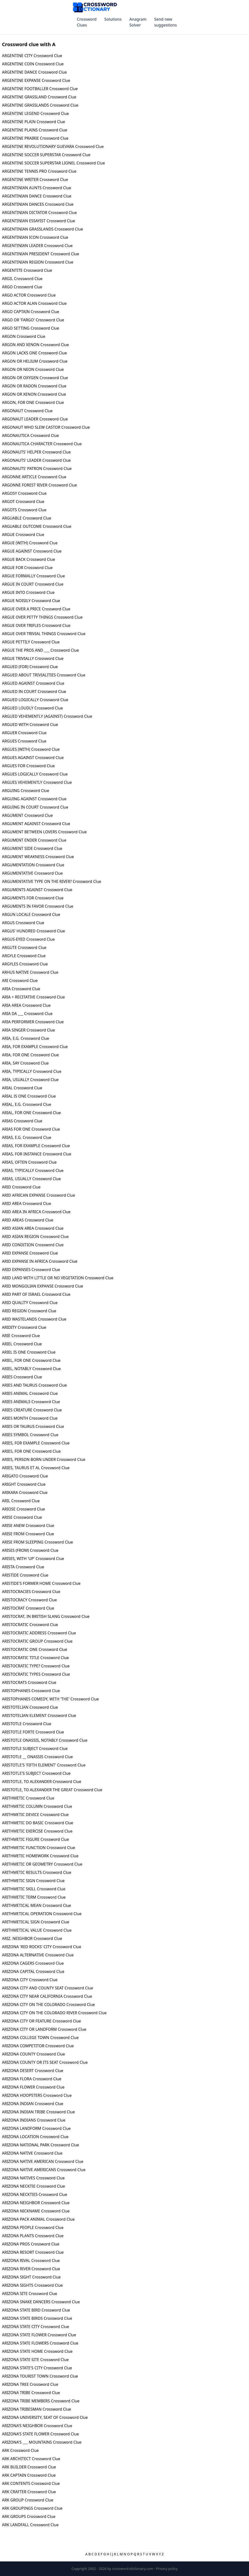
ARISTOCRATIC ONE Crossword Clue (34, 1649)
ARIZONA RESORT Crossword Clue (33, 2252)
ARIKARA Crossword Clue (24, 1492)
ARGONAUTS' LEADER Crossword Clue (36, 460)
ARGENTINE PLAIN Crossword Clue (33, 121)
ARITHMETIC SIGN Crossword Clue (33, 1880)
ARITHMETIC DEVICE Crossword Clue (35, 1814)
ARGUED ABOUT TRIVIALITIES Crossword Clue (43, 675)
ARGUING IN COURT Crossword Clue (35, 807)
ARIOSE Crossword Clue (23, 1509)
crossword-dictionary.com (133, 2568)
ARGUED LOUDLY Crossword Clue (32, 708)
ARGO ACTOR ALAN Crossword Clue (34, 303)
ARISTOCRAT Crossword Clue (28, 1608)
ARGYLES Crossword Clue (25, 964)
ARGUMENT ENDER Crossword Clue (34, 840)
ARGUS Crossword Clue (23, 922)
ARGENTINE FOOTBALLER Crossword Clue (40, 88)
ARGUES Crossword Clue (24, 741)
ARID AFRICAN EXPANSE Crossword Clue (38, 1195)
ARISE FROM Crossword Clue (28, 1533)
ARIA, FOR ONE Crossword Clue (30, 1055)
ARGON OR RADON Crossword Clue (34, 386)
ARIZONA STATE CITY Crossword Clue (35, 2326)
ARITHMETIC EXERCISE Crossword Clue (37, 1831)
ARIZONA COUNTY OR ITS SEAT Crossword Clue (45, 2062)
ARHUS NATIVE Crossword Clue (30, 972)
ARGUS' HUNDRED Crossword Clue (33, 931)
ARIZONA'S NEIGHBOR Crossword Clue (37, 2425)
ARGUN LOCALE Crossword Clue (31, 914)
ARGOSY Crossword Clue (24, 493)
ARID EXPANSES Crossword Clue (31, 1269)
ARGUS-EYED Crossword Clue (28, 939)
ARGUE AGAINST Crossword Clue (32, 551)
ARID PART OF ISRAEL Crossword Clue (36, 1294)
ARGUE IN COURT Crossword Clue (32, 584)
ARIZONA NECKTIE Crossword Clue (33, 2186)
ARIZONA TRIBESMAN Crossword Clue (36, 2409)
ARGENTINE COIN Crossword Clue (33, 64)
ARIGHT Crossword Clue (23, 1484)
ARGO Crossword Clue (22, 287)
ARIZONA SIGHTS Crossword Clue (32, 2285)
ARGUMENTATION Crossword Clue (33, 865)
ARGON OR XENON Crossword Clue (34, 394)
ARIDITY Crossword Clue (24, 1327)
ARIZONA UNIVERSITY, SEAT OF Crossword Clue (45, 2417)
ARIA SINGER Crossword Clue (28, 1030)
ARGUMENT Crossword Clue (27, 815)
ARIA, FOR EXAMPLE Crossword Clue (35, 1046)
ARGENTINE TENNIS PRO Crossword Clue (39, 171)
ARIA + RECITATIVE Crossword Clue (33, 997)
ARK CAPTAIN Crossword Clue (29, 2475)
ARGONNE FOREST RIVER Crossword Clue (39, 485)
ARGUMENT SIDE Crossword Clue (32, 848)
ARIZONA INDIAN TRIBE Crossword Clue (38, 2112)
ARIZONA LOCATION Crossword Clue (35, 2136)
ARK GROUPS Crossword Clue (28, 2516)
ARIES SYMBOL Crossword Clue (30, 1434)
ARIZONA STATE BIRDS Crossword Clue (37, 2318)
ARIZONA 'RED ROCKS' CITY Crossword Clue (41, 1946)
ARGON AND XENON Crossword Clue (35, 344)
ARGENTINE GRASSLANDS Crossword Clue (40, 105)
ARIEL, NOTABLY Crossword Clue (31, 1368)
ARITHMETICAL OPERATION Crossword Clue (41, 1913)
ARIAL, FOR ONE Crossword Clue (31, 1112)
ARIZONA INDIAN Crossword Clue (32, 2103)
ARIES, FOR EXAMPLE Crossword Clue (36, 1443)
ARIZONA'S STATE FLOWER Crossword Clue (40, 2434)
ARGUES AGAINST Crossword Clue (33, 757)
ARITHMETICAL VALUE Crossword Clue (36, 1930)
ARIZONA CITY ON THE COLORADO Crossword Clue (48, 2004)
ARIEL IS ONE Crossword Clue (28, 1352)
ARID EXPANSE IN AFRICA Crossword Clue (39, 1261)
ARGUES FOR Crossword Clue (28, 765)
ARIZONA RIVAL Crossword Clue (31, 2260)
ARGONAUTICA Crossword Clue (30, 435)
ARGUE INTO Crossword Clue (28, 592)
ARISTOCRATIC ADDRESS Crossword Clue (39, 1633)
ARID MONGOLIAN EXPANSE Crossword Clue (42, 1286)
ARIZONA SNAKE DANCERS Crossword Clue (41, 2301)
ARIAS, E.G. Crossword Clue (26, 1137)
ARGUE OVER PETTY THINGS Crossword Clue (42, 617)
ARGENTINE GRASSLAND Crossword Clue (39, 97)
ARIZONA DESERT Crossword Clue (32, 2070)
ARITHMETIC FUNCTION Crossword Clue (38, 1847)
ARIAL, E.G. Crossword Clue (26, 1104)
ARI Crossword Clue (20, 980)
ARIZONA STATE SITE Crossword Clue (35, 2359)
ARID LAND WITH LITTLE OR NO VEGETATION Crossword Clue (57, 1277)
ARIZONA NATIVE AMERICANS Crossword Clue (43, 2169)
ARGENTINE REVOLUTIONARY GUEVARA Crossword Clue (53, 146)
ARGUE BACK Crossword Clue (28, 559)
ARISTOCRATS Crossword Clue (29, 1682)
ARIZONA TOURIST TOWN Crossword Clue (40, 2376)
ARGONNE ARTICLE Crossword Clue (34, 476)
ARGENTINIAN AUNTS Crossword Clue (36, 187)
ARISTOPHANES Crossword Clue (31, 1690)
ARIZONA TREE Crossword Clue (30, 2384)
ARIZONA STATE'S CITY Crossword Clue (37, 2368)
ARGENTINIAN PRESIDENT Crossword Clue (40, 253)
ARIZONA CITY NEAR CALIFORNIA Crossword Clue (47, 1996)
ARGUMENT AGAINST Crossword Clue (36, 823)
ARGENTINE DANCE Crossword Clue (34, 72)
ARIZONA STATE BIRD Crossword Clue (36, 2310)
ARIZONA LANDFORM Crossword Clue (36, 2128)
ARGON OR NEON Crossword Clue (33, 369)
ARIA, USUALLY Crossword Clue (30, 1079)
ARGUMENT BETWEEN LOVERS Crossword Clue (44, 832)
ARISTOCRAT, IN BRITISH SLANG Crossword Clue (45, 1616)
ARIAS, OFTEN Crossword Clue (29, 1162)
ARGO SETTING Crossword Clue (30, 328)
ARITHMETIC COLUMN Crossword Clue (37, 1806)
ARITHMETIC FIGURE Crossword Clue (35, 1839)
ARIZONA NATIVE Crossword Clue (32, 2153)
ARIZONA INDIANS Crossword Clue (33, 2120)
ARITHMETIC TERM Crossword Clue (34, 1897)
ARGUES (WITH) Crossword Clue (31, 749)
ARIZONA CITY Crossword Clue (29, 1979)
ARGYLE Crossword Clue (23, 955)
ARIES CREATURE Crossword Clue (32, 1410)
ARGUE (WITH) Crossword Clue (30, 543)
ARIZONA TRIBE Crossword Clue (31, 2392)
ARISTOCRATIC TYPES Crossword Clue (36, 1674)
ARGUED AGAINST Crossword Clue (33, 683)
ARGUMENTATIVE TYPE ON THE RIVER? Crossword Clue (51, 881)
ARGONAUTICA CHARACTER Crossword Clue (42, 443)
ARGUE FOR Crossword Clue (27, 567)
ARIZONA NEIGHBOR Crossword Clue (36, 2202)
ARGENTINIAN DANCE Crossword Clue (36, 196)
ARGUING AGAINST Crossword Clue (34, 799)
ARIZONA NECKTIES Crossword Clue (34, 2194)
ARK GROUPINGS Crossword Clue (32, 2508)
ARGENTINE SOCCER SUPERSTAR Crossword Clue (46, 154)
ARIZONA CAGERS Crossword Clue (33, 1963)
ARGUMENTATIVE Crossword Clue (32, 873)
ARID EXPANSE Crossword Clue (30, 1253)
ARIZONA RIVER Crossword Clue (31, 2268)
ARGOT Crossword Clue (23, 501)
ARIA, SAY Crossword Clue (25, 1063)
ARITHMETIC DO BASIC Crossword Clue (37, 1822)
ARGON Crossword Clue (23, 336)
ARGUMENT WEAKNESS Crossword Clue (38, 856)
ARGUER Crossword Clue (24, 732)
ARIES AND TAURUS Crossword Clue (34, 1385)
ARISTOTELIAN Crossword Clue (30, 1707)
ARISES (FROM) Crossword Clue (30, 1550)
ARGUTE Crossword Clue (24, 947)
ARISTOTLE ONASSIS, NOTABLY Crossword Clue (44, 1740)
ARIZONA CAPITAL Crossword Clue (33, 1971)
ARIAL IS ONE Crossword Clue (29, 1096)
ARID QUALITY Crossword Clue (30, 1302)
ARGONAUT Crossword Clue (27, 410)
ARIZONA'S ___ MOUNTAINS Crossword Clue (41, 2442)
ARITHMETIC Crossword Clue (28, 1798)
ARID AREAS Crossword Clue (27, 1220)
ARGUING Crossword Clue (25, 790)
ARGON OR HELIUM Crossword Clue (34, 361)
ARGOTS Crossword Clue (24, 509)
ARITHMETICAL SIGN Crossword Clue (35, 1922)
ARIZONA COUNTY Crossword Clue (33, 2054)
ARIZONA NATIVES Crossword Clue (33, 2178)
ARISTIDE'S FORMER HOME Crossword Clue (41, 1583)
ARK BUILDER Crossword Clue (29, 2467)
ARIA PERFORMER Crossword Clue (33, 1021)
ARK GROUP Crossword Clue (27, 2500)
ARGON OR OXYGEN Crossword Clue (35, 377)
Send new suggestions (165, 22)
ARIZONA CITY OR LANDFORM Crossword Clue (44, 2029)
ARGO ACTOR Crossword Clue (29, 295)
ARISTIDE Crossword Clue (25, 1575)
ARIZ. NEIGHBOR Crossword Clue (32, 1938)
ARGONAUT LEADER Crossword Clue (35, 419)
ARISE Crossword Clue (22, 1517)
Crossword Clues (87, 22)
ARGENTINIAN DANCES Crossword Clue (37, 204)
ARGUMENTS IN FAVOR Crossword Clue (37, 906)
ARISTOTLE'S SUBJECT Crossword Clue (36, 1773)
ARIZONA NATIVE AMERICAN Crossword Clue (42, 2161)
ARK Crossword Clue (20, 2450)
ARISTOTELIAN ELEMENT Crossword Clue (39, 1715)
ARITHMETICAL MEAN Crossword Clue (36, 1905)
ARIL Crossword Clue (21, 1500)
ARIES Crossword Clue (22, 1377)
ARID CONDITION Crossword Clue (32, 1244)
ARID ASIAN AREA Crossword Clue (32, 1228)
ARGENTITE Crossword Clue (27, 270)
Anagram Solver (137, 22)
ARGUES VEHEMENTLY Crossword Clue (37, 782)
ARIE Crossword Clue (21, 1335)
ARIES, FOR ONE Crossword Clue (31, 1451)
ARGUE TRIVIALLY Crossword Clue (32, 658)
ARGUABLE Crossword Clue (26, 518)
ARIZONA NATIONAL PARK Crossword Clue (40, 2145)
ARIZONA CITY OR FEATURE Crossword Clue (41, 2021)
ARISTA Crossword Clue (23, 1566)
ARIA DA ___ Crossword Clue (27, 1013)
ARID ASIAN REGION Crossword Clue (35, 1236)
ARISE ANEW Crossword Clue (28, 1525)
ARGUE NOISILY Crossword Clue (31, 600)
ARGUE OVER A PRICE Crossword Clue (36, 609)
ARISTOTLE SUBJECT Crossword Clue (35, 1748)
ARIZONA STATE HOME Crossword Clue (37, 2351)
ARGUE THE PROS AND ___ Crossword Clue (40, 650)
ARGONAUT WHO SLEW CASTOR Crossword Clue (46, 427)
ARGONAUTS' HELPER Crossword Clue (36, 452)
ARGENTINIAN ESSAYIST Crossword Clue (38, 220)
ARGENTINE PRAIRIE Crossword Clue (35, 138)
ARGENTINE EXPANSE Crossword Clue (36, 80)
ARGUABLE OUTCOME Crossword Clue (36, 526)
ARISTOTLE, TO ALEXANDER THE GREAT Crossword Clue (52, 1789)
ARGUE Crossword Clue (23, 534)
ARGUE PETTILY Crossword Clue (31, 642)
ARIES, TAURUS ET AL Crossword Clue (36, 1467)
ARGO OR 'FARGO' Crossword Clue (33, 320)
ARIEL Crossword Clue (22, 1344)
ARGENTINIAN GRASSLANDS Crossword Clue (42, 229)
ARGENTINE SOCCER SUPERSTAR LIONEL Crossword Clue (53, 163)
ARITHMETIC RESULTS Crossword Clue (36, 1872)
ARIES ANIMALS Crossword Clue (31, 1401)
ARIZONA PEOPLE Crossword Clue (32, 2227)
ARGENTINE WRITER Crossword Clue (35, 179)
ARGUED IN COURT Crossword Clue (34, 691)
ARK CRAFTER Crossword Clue (29, 2491)
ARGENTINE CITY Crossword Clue (32, 55)
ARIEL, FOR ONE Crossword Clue (31, 1360)
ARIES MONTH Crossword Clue (30, 1418)
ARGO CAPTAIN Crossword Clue (30, 311)
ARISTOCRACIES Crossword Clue (31, 1591)
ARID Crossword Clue (21, 1187)
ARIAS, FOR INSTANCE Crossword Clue (36, 1154)
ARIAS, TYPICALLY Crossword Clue (32, 1170)
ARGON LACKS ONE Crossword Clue (34, 353)
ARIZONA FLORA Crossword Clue (31, 2078)
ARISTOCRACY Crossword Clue (29, 1600)
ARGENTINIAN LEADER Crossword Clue (37, 245)
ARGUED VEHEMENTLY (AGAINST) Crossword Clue (47, 716)
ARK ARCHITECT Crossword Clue (31, 2458)
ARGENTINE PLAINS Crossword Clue (34, 130)
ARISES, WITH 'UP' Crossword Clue (33, 1558)
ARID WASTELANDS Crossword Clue (34, 1319)
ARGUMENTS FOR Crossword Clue (32, 898)
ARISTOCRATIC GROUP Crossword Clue (37, 1641)
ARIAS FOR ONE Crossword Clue (31, 1129)
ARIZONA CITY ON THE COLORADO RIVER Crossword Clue (54, 2012)
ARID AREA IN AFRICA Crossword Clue (36, 1211)
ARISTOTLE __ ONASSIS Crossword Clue (37, 1756)
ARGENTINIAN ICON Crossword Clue (35, 237)
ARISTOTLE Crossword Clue (26, 1723)
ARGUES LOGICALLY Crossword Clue (35, 774)
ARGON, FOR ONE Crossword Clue (33, 402)
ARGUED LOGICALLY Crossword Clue (35, 699)
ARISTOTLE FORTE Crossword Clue (33, 1732)
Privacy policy (167, 2568)
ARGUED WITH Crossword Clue (30, 724)
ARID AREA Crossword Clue (26, 1203)
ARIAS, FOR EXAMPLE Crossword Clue (36, 1145)
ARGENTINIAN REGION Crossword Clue (37, 262)
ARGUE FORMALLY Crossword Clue (33, 576)
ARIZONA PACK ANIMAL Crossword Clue (38, 2219)
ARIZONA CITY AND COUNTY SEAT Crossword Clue (47, 1988)
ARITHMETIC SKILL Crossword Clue (33, 1889)
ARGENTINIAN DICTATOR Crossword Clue (39, 212)
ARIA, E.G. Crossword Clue (25, 1038)
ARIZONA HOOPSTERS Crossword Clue (37, 2095)
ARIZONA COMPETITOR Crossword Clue (38, 2045)
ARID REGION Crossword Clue (29, 1311)
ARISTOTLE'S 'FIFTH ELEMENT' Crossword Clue (44, 1765)
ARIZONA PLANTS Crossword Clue (32, 2235)
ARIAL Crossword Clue (22, 1088)
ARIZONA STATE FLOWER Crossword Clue (39, 2334)
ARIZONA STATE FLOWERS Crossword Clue (40, 2343)
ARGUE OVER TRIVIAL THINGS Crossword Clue (44, 633)
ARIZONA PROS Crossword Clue (30, 2244)
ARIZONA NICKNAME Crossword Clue (36, 2211)
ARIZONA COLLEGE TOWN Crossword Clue (40, 2037)
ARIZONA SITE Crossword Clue (29, 2293)
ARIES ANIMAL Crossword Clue (30, 1393)
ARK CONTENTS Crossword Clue (31, 2483)
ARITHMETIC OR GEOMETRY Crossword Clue (42, 1864)
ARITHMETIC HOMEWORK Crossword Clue (40, 1856)
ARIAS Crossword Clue (22, 1121)
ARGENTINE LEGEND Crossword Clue (35, 113)
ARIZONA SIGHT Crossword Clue (31, 2277)
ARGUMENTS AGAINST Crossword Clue (37, 889)
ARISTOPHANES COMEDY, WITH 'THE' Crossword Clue (50, 1699)
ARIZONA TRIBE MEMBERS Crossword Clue (41, 2401)
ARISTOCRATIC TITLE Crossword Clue (35, 1657)
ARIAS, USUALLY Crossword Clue (31, 1178)
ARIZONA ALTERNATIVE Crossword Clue (38, 1955)
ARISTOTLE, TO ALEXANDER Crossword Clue (41, 1781)
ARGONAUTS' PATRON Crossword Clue (37, 468)
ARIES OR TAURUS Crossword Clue (33, 1426)
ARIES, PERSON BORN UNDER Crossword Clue (43, 1459)
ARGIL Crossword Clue (22, 278)
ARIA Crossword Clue (21, 988)
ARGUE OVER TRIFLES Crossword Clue (36, 625)
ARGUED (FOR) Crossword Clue (30, 666)
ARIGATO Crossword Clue (25, 1476)
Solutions (113, 19)
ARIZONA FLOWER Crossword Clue (33, 2087)
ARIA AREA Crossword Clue (26, 1005)
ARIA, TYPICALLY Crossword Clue (31, 1071)
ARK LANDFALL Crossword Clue (30, 2524)
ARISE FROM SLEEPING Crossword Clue (37, 1542)
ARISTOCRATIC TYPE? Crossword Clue (36, 1666)
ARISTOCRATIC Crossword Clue (30, 1624)
